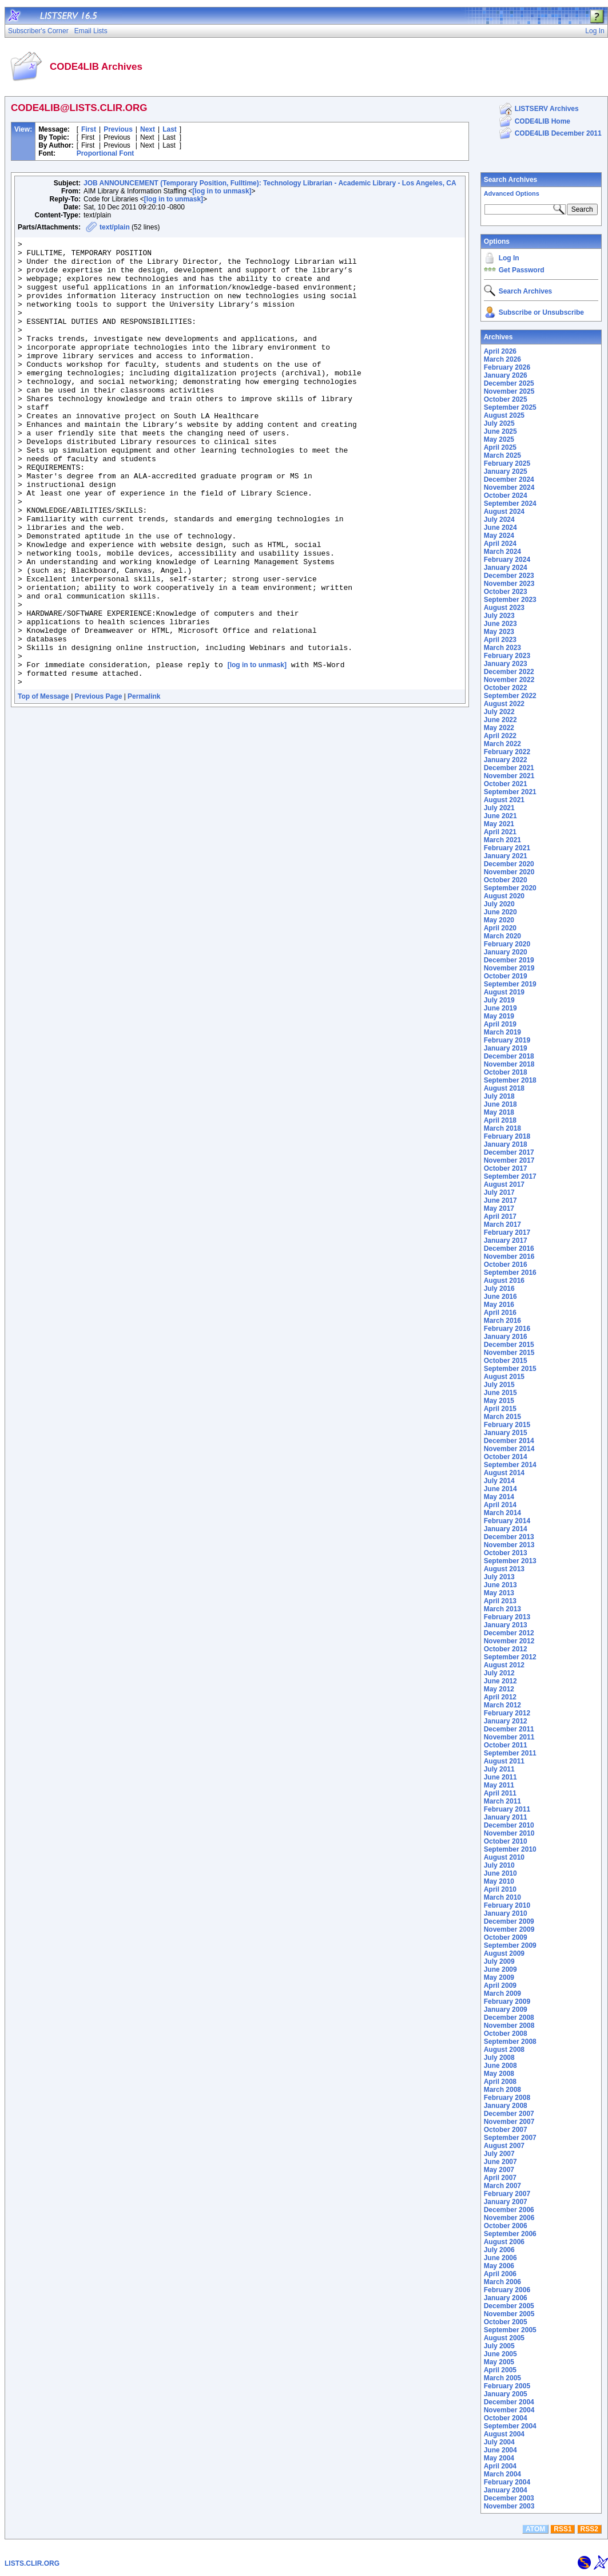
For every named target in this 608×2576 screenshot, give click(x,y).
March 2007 (502, 2186)
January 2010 (505, 1913)
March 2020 (502, 936)
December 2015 (509, 1345)
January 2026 (505, 375)
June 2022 (500, 720)
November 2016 (509, 1257)
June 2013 (500, 1585)
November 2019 (509, 968)
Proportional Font (105, 153)
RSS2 (589, 2529)
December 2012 (509, 1633)
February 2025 (507, 463)
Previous (118, 129)
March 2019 (502, 1032)
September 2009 (510, 1945)
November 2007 (509, 2122)
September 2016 (510, 1273)
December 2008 (509, 2018)
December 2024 (509, 479)
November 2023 (509, 584)
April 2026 (500, 351)
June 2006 (500, 2258)
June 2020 (500, 912)
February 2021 (507, 848)
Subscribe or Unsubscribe (541, 312)
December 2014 (509, 1441)
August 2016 (504, 1281)
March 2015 (502, 1417)
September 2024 (510, 504)
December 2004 (509, 2402)
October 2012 (505, 1649)
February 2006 (507, 2290)
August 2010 (504, 1857)
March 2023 (502, 648)
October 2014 (505, 1457)
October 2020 (505, 880)
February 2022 (507, 752)
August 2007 (504, 2146)
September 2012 (510, 1657)
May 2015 (499, 1401)
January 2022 (505, 760)
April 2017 (500, 1216)
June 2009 (500, 1969)
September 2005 (510, 2330)
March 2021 (502, 840)
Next (147, 129)
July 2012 (499, 1673)
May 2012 (499, 1689)
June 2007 (500, 2162)
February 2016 (507, 1329)
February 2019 (507, 1040)
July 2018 (499, 1096)
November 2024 (509, 488)
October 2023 (505, 592)
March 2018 (502, 1128)
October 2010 (505, 1841)
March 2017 (502, 1224)
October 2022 (505, 688)
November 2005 (509, 2314)
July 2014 (499, 1481)
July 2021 (499, 808)
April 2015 (500, 1409)
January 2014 (505, 1529)
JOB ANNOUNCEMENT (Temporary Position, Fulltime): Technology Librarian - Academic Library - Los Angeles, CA (270, 183)
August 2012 (504, 1665)
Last (169, 129)
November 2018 (509, 1064)
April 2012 (500, 1697)
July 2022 (499, 712)
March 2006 (502, 2282)
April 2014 (500, 1505)
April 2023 (500, 640)
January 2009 (505, 2010)
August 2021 (504, 800)
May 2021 (499, 824)
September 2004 (510, 2426)
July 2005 (499, 2346)
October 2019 (505, 976)
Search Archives (511, 180)
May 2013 (499, 1593)
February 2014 (507, 1521)
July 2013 (499, 1577)
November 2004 (509, 2410)
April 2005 (500, 2370)
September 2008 (510, 2042)
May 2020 (499, 920)
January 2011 (505, 1817)
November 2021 (509, 776)
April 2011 (500, 1793)
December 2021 (509, 768)
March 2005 (502, 2378)
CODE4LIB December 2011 (558, 133)
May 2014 (499, 1497)
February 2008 (507, 2098)
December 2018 (509, 1056)
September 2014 (510, 1465)
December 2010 (509, 1825)
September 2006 (510, 2234)
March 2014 (502, 1513)
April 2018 (500, 1120)
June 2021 (500, 816)
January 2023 (505, 664)
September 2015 (510, 1369)
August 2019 (504, 992)
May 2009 (499, 1977)
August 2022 (504, 704)
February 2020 (507, 944)
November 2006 (509, 2218)
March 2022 (502, 744)
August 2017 (504, 1184)
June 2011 (500, 1777)
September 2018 (510, 1080)
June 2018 (500, 1104)
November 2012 (509, 1641)
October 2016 (505, 1265)
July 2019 (499, 1000)
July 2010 (499, 1865)
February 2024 (507, 560)
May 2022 (499, 728)
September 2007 (510, 2138)
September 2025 (510, 407)
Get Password (522, 270)
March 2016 (502, 1321)
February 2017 (507, 1232)
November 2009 (509, 1929)
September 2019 (510, 984)
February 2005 (507, 2386)
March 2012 (502, 1705)
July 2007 (499, 2154)
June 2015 (500, 1393)
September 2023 (510, 600)
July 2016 (499, 1289)
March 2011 (502, 1801)
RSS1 (562, 2529)
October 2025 (505, 399)
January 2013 (505, 1625)
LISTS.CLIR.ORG (32, 2563)
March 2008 (502, 2090)
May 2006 (499, 2266)
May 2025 (499, 439)
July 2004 (499, 2442)
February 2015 (507, 1425)
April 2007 (500, 2178)
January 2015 (505, 1433)
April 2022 (500, 736)
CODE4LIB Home (542, 121)
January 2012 (505, 1721)
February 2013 (507, 1617)
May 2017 (499, 1208)
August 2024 (504, 512)
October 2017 (505, 1168)
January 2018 (505, 1144)
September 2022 (510, 696)
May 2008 (499, 2074)
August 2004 (504, 2434)
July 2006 (499, 2250)
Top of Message (43, 786)
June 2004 (500, 2450)
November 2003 (509, 2506)
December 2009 (509, 1921)
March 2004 (502, 2474)
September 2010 (510, 1849)
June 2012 (500, 1681)
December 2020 (509, 864)
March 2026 (502, 359)
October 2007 (505, 2130)
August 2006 (504, 2242)
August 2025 (504, 415)
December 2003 (509, 2498)
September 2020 (510, 888)
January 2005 (505, 2394)
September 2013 (510, 1561)
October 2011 (505, 1745)
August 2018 (504, 1088)
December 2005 (509, 2306)
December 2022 (509, 672)
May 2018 (499, 1112)
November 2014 (509, 1449)
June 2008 (500, 2066)
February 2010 (507, 1905)
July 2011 (499, 1769)
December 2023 (509, 576)
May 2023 (499, 632)
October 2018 (505, 1072)
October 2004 (505, 2418)
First (88, 129)
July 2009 (499, 1961)
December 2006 (509, 2210)
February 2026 (507, 367)
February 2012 (507, 1713)
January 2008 (505, 2106)
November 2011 (509, 1737)
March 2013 (502, 1609)
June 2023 (500, 624)
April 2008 (500, 2082)
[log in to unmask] (221, 191)
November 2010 (509, 1833)
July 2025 (499, 423)
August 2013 (504, 1569)
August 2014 (504, 1473)
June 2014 (500, 1489)
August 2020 (504, 896)
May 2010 (499, 1881)
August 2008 (504, 2050)
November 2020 (509, 872)
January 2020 (505, 952)
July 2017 (499, 1192)
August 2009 (504, 1953)
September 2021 (510, 792)
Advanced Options (511, 193)
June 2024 (500, 528)
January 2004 (505, 2490)
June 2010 (500, 1873)
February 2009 (507, 2002)
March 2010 (502, 1897)
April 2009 (500, 1985)
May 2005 (499, 2362)
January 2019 (505, 1048)
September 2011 (510, 1753)
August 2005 (504, 2338)
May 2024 (499, 536)
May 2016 (499, 1305)
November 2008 (509, 2026)
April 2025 (500, 447)
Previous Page (98, 786)
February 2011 (507, 1809)
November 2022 (509, 680)
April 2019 (500, 1024)
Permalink (144, 786)
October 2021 (505, 784)
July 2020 (499, 904)
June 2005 (500, 2354)
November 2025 (509, 391)
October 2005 (505, 2322)
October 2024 (505, 496)
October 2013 (505, 1553)
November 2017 (509, 1160)
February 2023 (507, 656)
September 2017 (510, 1176)
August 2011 (504, 1761)
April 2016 (500, 1313)
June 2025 (500, 431)
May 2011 (499, 1785)
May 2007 (499, 2170)
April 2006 (500, 2274)
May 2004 (499, 2458)
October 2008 (505, 2034)
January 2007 (505, 2202)
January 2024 (505, 568)
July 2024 (499, 520)
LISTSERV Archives (547, 109)
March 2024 (502, 552)
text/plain (115, 227)
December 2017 (509, 1152)
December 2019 (509, 960)
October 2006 (505, 2226)
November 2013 (509, 1545)
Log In (509, 258)
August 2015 (504, 1377)
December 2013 (509, 1537)
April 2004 (500, 2466)
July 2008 (499, 2058)
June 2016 (500, 1297)
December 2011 (509, 1729)
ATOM (535, 2529)
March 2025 (502, 455)
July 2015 (499, 1385)
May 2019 (499, 1016)
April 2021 (500, 832)
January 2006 (505, 2298)
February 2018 (507, 1136)
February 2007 (507, 2194)
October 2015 (505, 1361)
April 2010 (500, 1889)
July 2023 (499, 616)
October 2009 (505, 1937)
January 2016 (505, 1337)
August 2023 (504, 608)
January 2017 (505, 1241)
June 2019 (500, 1008)
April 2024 (500, 544)
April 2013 (500, 1601)
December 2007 (509, 2114)
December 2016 (509, 1249)
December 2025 (509, 383)
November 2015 (509, 1353)
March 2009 (502, 1994)
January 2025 (505, 471)
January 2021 (505, 856)
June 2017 (500, 1200)
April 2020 (500, 928)
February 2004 (507, 2482)
